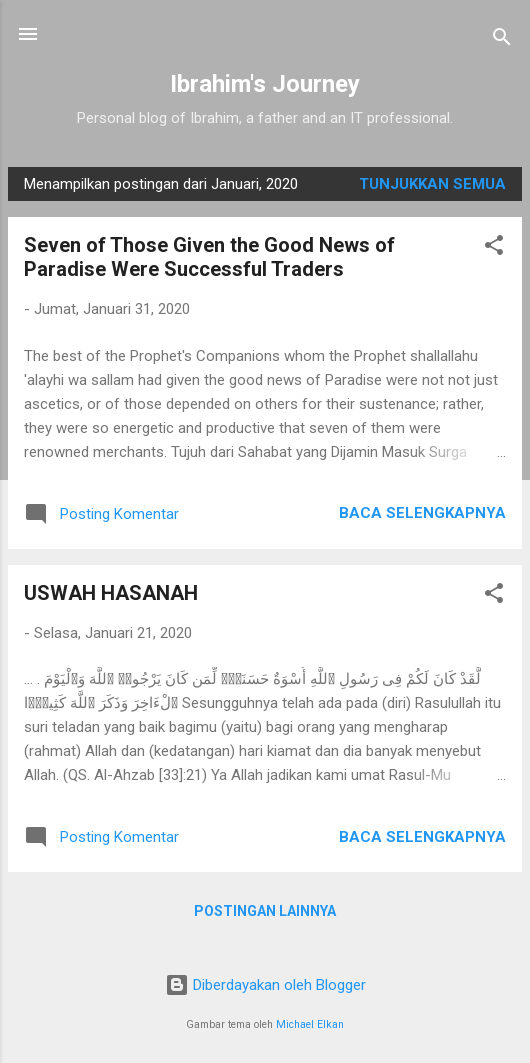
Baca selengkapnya (422, 513)
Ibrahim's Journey (265, 84)
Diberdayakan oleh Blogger (265, 985)
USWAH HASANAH (111, 593)
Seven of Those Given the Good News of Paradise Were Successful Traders (209, 257)
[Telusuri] (502, 40)
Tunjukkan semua (432, 184)
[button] (494, 248)
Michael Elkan (310, 1024)
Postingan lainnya (265, 911)
